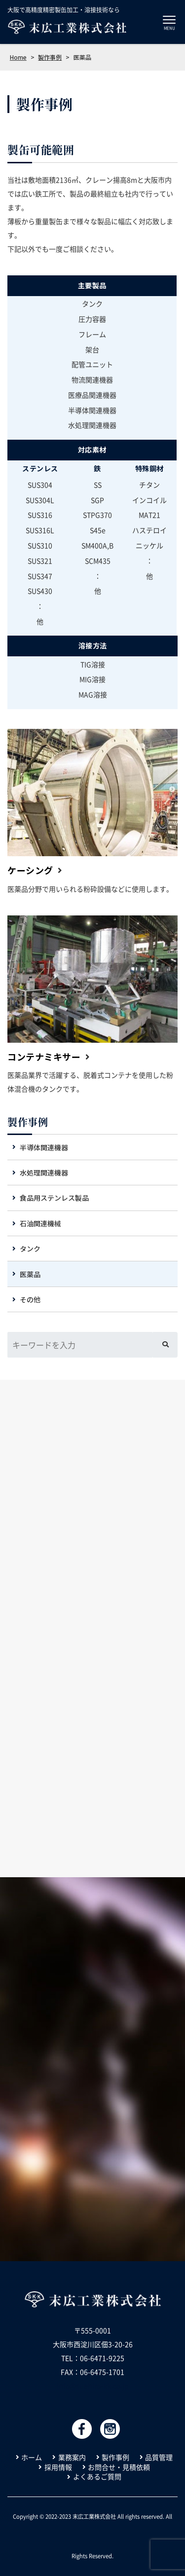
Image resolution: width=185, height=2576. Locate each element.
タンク (30, 1248)
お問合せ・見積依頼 (119, 2467)
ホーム (31, 2457)
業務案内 (72, 2457)
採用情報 (58, 2467)
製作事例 (27, 1122)
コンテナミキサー (43, 1057)
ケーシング (30, 870)
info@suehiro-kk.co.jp (93, 2385)
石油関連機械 (40, 1223)
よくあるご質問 (97, 2476)
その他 (30, 1299)
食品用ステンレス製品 (54, 1198)
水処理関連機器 (44, 1172)
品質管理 (159, 2457)
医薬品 (30, 1274)
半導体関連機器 (44, 1147)
